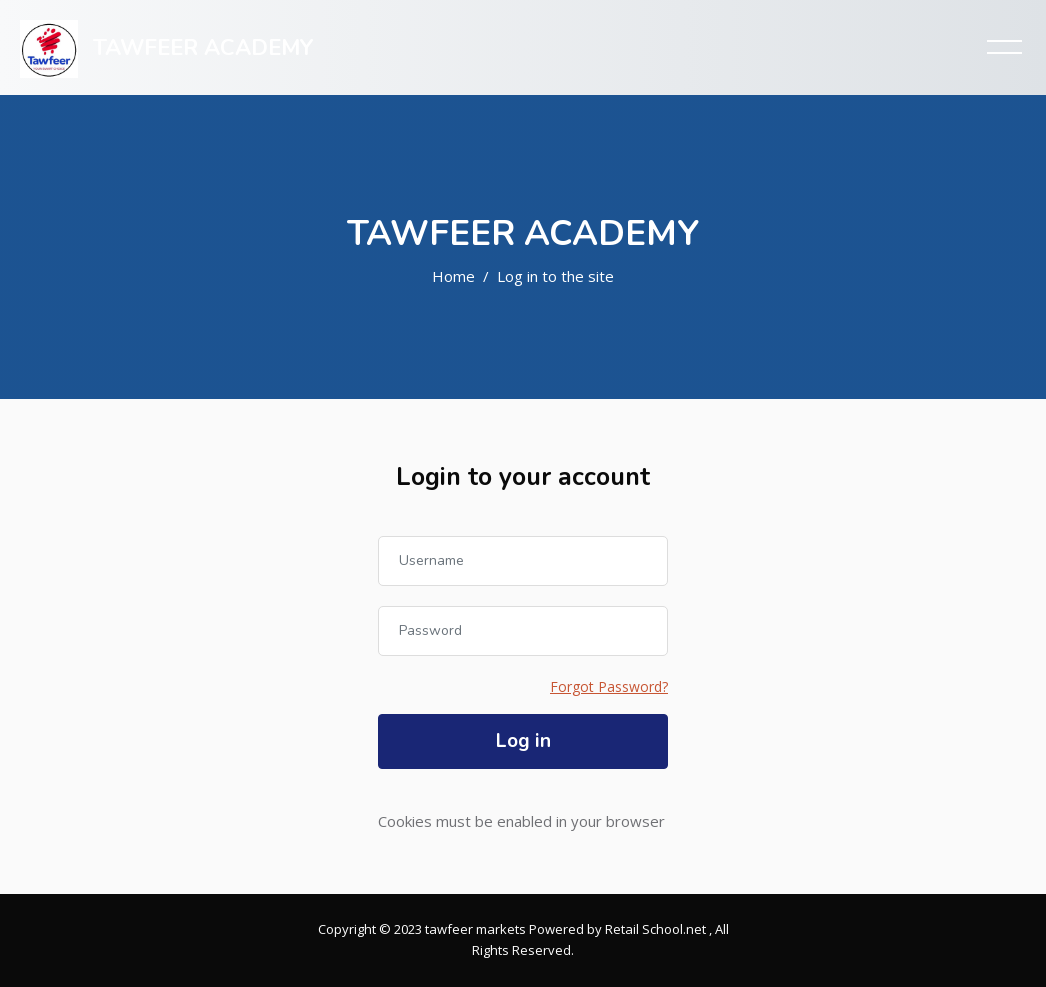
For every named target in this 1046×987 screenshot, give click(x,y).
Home (453, 276)
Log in (523, 741)
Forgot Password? (609, 686)
